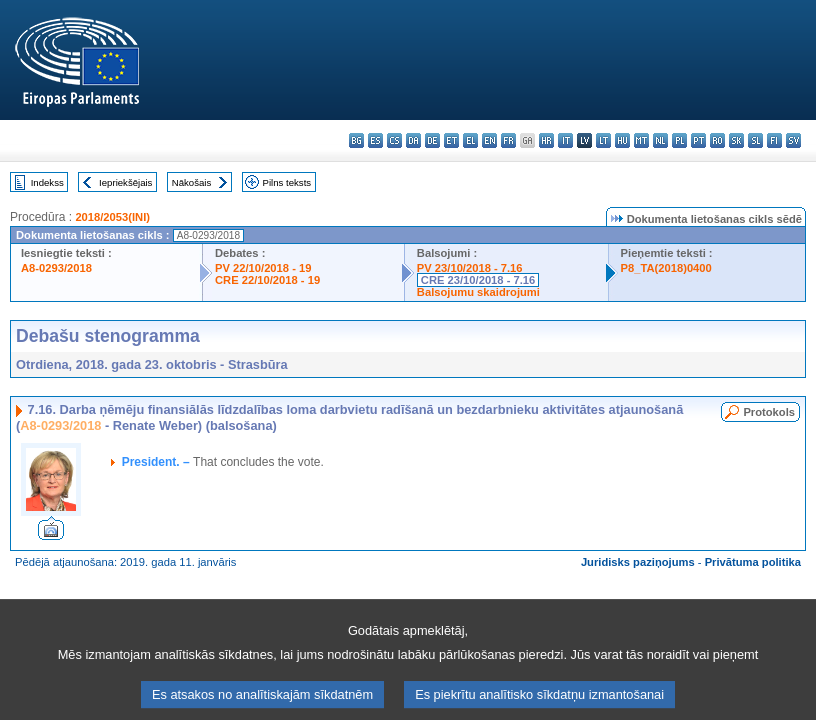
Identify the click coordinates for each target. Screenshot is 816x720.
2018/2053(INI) (112, 217)
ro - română (717, 140)
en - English (489, 140)
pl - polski (679, 140)
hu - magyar (622, 140)
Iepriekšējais (125, 182)
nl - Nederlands (660, 140)
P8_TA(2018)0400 (666, 268)
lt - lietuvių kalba (603, 140)
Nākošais (191, 182)
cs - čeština (394, 140)
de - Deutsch (432, 140)
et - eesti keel (451, 140)
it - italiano (565, 140)
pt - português (698, 140)
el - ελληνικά (470, 140)
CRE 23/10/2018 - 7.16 (478, 280)
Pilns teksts (287, 182)
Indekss (47, 182)
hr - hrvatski (546, 140)
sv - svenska (793, 140)
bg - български (356, 140)
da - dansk (413, 140)
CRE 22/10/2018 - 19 (267, 280)
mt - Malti (641, 140)
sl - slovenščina (755, 140)
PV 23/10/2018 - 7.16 (470, 268)
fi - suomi (774, 140)
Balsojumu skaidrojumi (478, 292)
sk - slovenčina (736, 140)
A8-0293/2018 (56, 268)
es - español (375, 140)
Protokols (769, 412)
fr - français (508, 140)
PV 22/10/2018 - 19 (263, 268)
